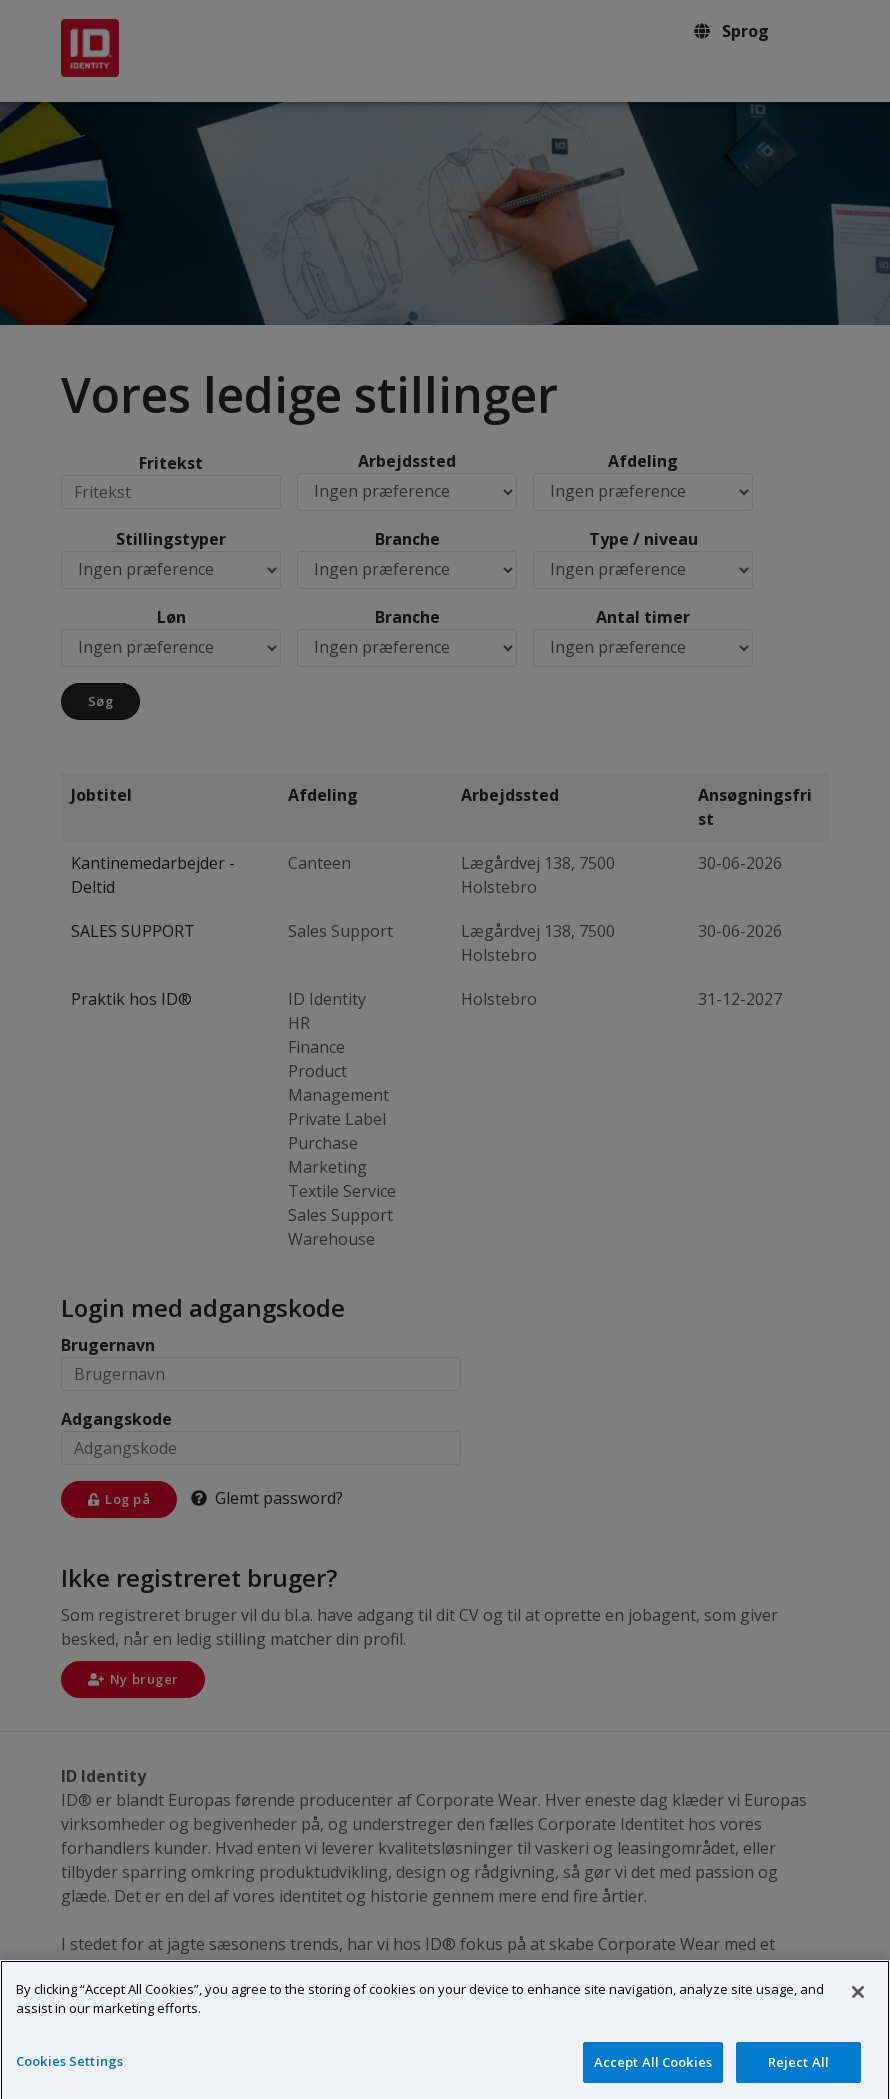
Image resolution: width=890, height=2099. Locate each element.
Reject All (798, 2072)
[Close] (858, 2002)
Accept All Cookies (653, 2072)
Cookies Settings (69, 2071)
